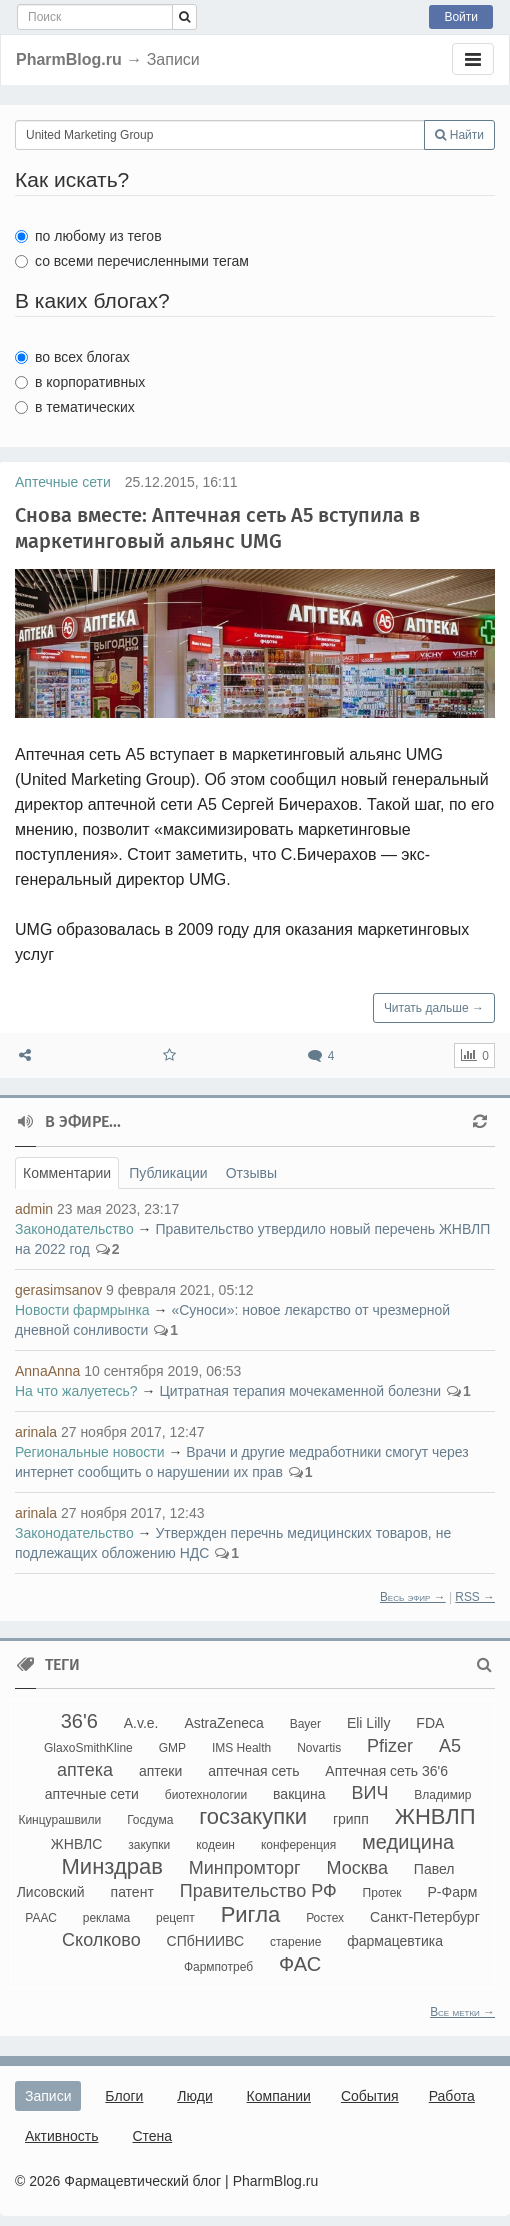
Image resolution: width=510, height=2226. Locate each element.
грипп (351, 1819)
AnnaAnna (47, 1371)
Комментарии (67, 1173)
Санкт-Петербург (425, 1917)
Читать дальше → (434, 1008)
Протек (382, 1893)
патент (132, 1892)
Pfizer (390, 1746)
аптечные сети (92, 1794)
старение (295, 1942)
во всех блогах (72, 357)
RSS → (475, 1597)
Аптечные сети (63, 482)
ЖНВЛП (435, 1816)
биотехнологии (206, 1795)
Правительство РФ (258, 1891)
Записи (48, 2096)
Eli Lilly (369, 1723)
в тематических (75, 407)
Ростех (325, 1918)
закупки (149, 1845)
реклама (106, 1918)
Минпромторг (245, 1868)
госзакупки (253, 1816)
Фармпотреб (218, 1967)
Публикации (168, 1173)
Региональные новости (90, 1452)
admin (34, 1209)
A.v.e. (141, 1723)
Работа (452, 2096)
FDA (430, 1723)
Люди (194, 2096)
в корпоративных (80, 382)
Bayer (305, 1724)
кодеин (215, 1845)
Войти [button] (461, 17)
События (370, 2096)
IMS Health (241, 1748)
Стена (152, 2136)
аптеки (160, 1771)
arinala (36, 1432)
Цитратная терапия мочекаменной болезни (300, 1391)
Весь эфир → (413, 1597)
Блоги (124, 2096)
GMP (172, 1748)
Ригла (251, 1914)
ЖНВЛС (77, 1844)
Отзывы (251, 1173)
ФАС (300, 1964)
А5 (450, 1746)
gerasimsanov (58, 1290)
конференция (298, 1845)
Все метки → (462, 2012)
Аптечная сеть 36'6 (386, 1771)
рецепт (175, 1918)
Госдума (150, 1820)
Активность (62, 2136)
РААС (41, 1918)
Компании (279, 2096)
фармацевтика (395, 1941)
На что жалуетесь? (76, 1391)
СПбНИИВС (205, 1941)
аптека (85, 1770)
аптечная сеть (253, 1771)
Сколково (101, 1940)
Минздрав (112, 1866)
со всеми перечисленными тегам (132, 261)
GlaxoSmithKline (88, 1748)
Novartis (319, 1748)
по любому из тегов (88, 236)
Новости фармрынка (82, 1310)
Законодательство (74, 1229)
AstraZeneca (223, 1723)
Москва (356, 1868)
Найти (459, 135)
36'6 (79, 1721)
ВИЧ (370, 1793)
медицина (408, 1842)
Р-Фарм (453, 1892)
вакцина (299, 1794)
